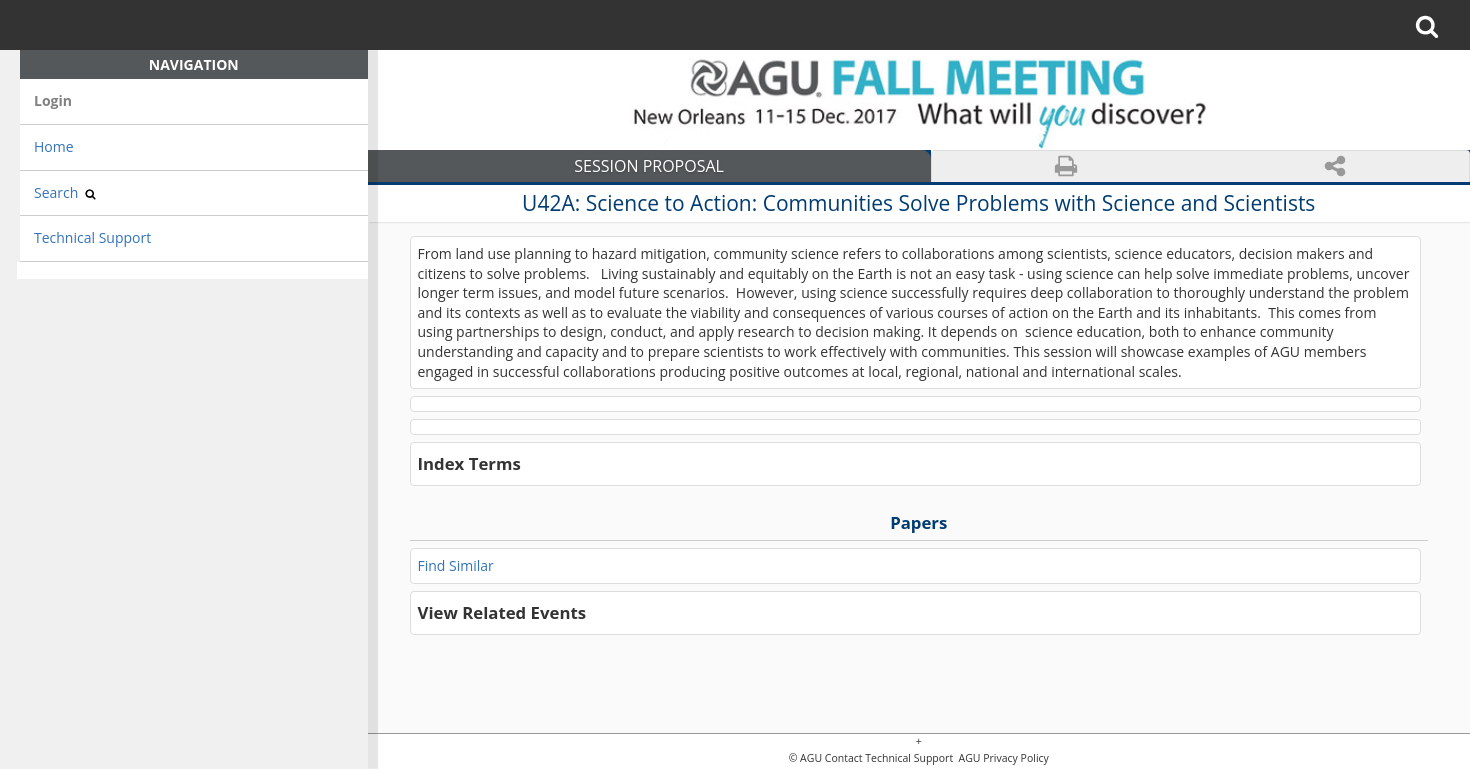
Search (65, 192)
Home (54, 146)
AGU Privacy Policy (1002, 758)
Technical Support (92, 237)
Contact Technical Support (889, 758)
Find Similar (456, 565)
